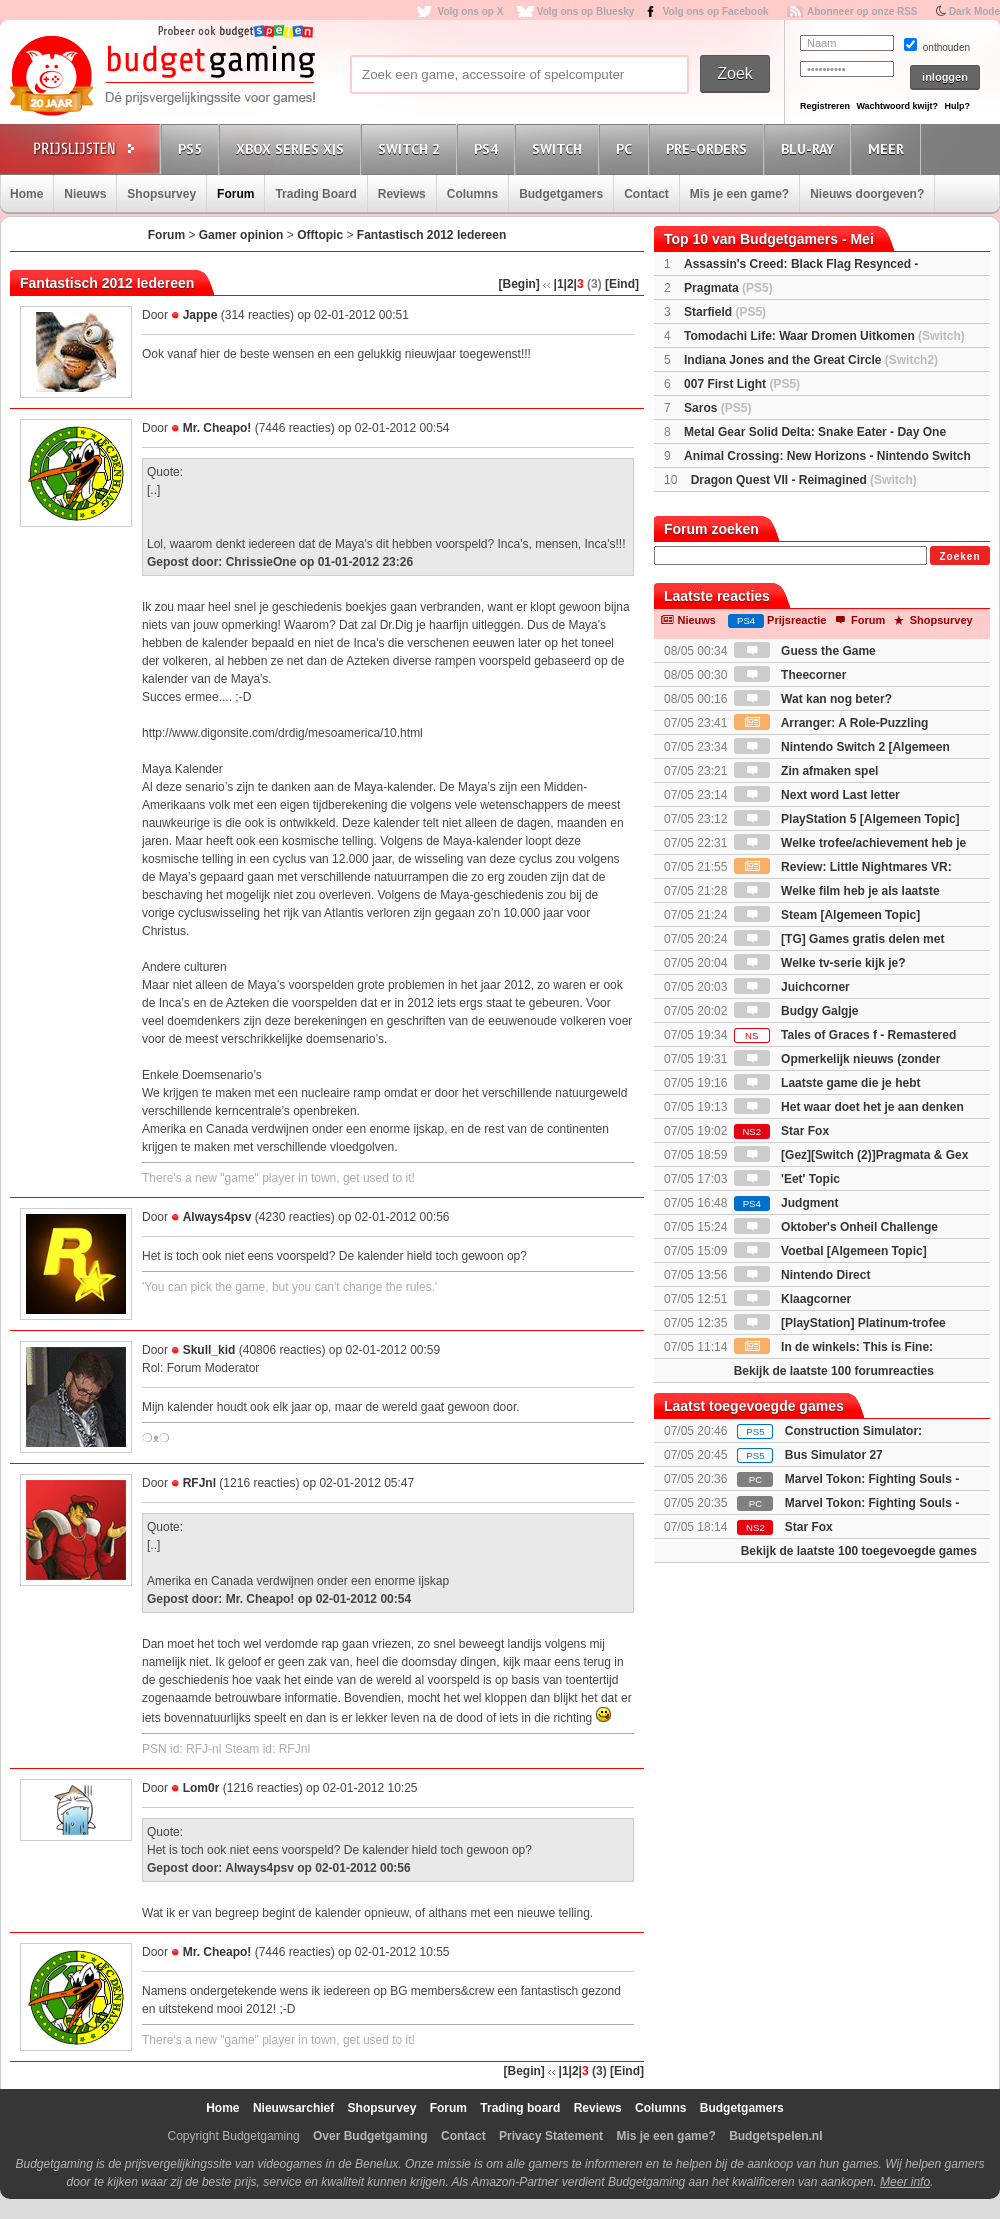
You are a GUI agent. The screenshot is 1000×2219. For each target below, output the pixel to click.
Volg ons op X (470, 11)
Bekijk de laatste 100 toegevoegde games (859, 1551)
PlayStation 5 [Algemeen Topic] (847, 819)
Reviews (402, 194)
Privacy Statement (551, 2136)
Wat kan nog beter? (813, 699)
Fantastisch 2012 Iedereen (431, 235)
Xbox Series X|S (293, 148)
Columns (472, 194)
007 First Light (742, 384)
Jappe (200, 315)
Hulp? (957, 106)
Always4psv (217, 1217)
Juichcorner (792, 987)
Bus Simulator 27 (834, 1455)
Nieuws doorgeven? (867, 194)
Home (26, 194)
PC (627, 148)
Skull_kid (209, 1350)
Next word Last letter (817, 795)
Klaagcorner (792, 1299)
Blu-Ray (810, 148)
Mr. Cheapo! (217, 428)
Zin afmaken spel (806, 771)
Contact (646, 194)
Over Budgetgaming (370, 2136)
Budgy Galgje (796, 1011)
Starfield (725, 312)
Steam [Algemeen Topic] (827, 915)
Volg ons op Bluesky (586, 11)
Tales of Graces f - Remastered (845, 1035)
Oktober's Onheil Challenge (836, 1227)
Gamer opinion (241, 235)
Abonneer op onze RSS (862, 11)
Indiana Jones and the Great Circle (811, 360)
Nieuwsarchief (293, 2108)
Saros (717, 408)
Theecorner (790, 675)
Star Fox (781, 1131)
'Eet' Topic (787, 1179)
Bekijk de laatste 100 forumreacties (834, 1371)
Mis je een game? (739, 194)
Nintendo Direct (802, 1275)
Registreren (825, 106)
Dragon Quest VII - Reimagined (804, 480)
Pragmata (728, 288)
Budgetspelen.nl (775, 2136)
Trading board (520, 2108)
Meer (889, 148)
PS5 (193, 148)
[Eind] (622, 284)
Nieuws (85, 194)
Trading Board (315, 194)
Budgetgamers (561, 194)
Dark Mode (974, 11)
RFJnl (199, 1483)
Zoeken (959, 556)
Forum (235, 194)
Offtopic (320, 235)
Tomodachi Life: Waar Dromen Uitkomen (824, 336)
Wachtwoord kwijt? (897, 106)
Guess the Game (805, 651)
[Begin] (519, 284)
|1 (559, 284)
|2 (569, 284)
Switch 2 (412, 148)
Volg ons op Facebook (716, 11)
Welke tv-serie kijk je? (820, 963)
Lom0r (201, 1788)
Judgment (786, 1203)
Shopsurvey (161, 194)
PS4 (489, 148)
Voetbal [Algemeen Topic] (830, 1251)
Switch (560, 148)
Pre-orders (709, 148)
